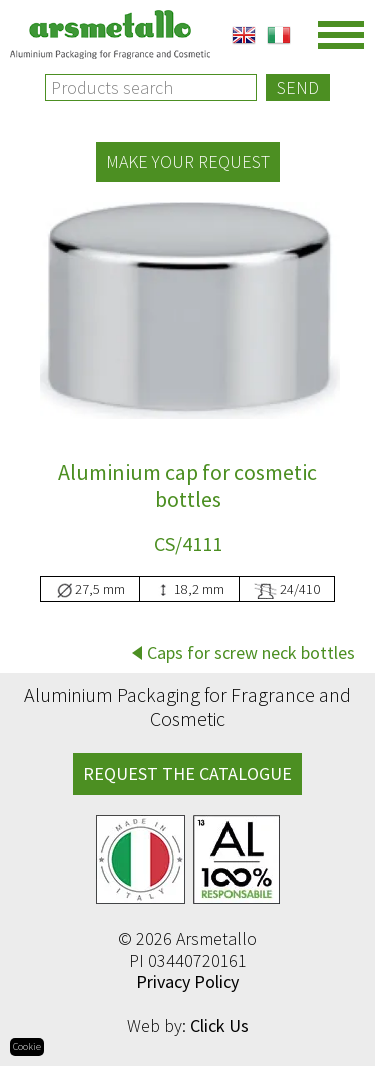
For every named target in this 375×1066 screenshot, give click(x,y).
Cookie (27, 1046)
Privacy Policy (187, 981)
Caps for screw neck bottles (251, 652)
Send (298, 87)
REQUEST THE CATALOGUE (187, 773)
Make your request (188, 161)
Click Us (219, 1025)
